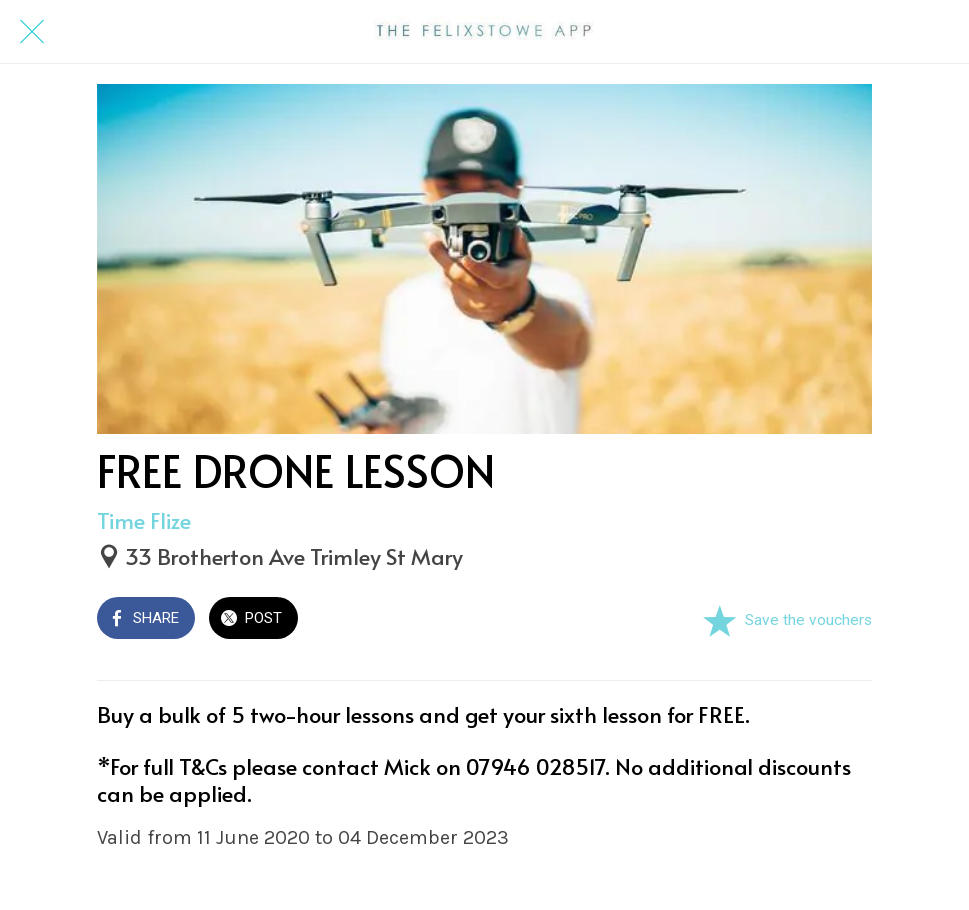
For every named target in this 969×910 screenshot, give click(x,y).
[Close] (32, 32)
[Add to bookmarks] (719, 620)
